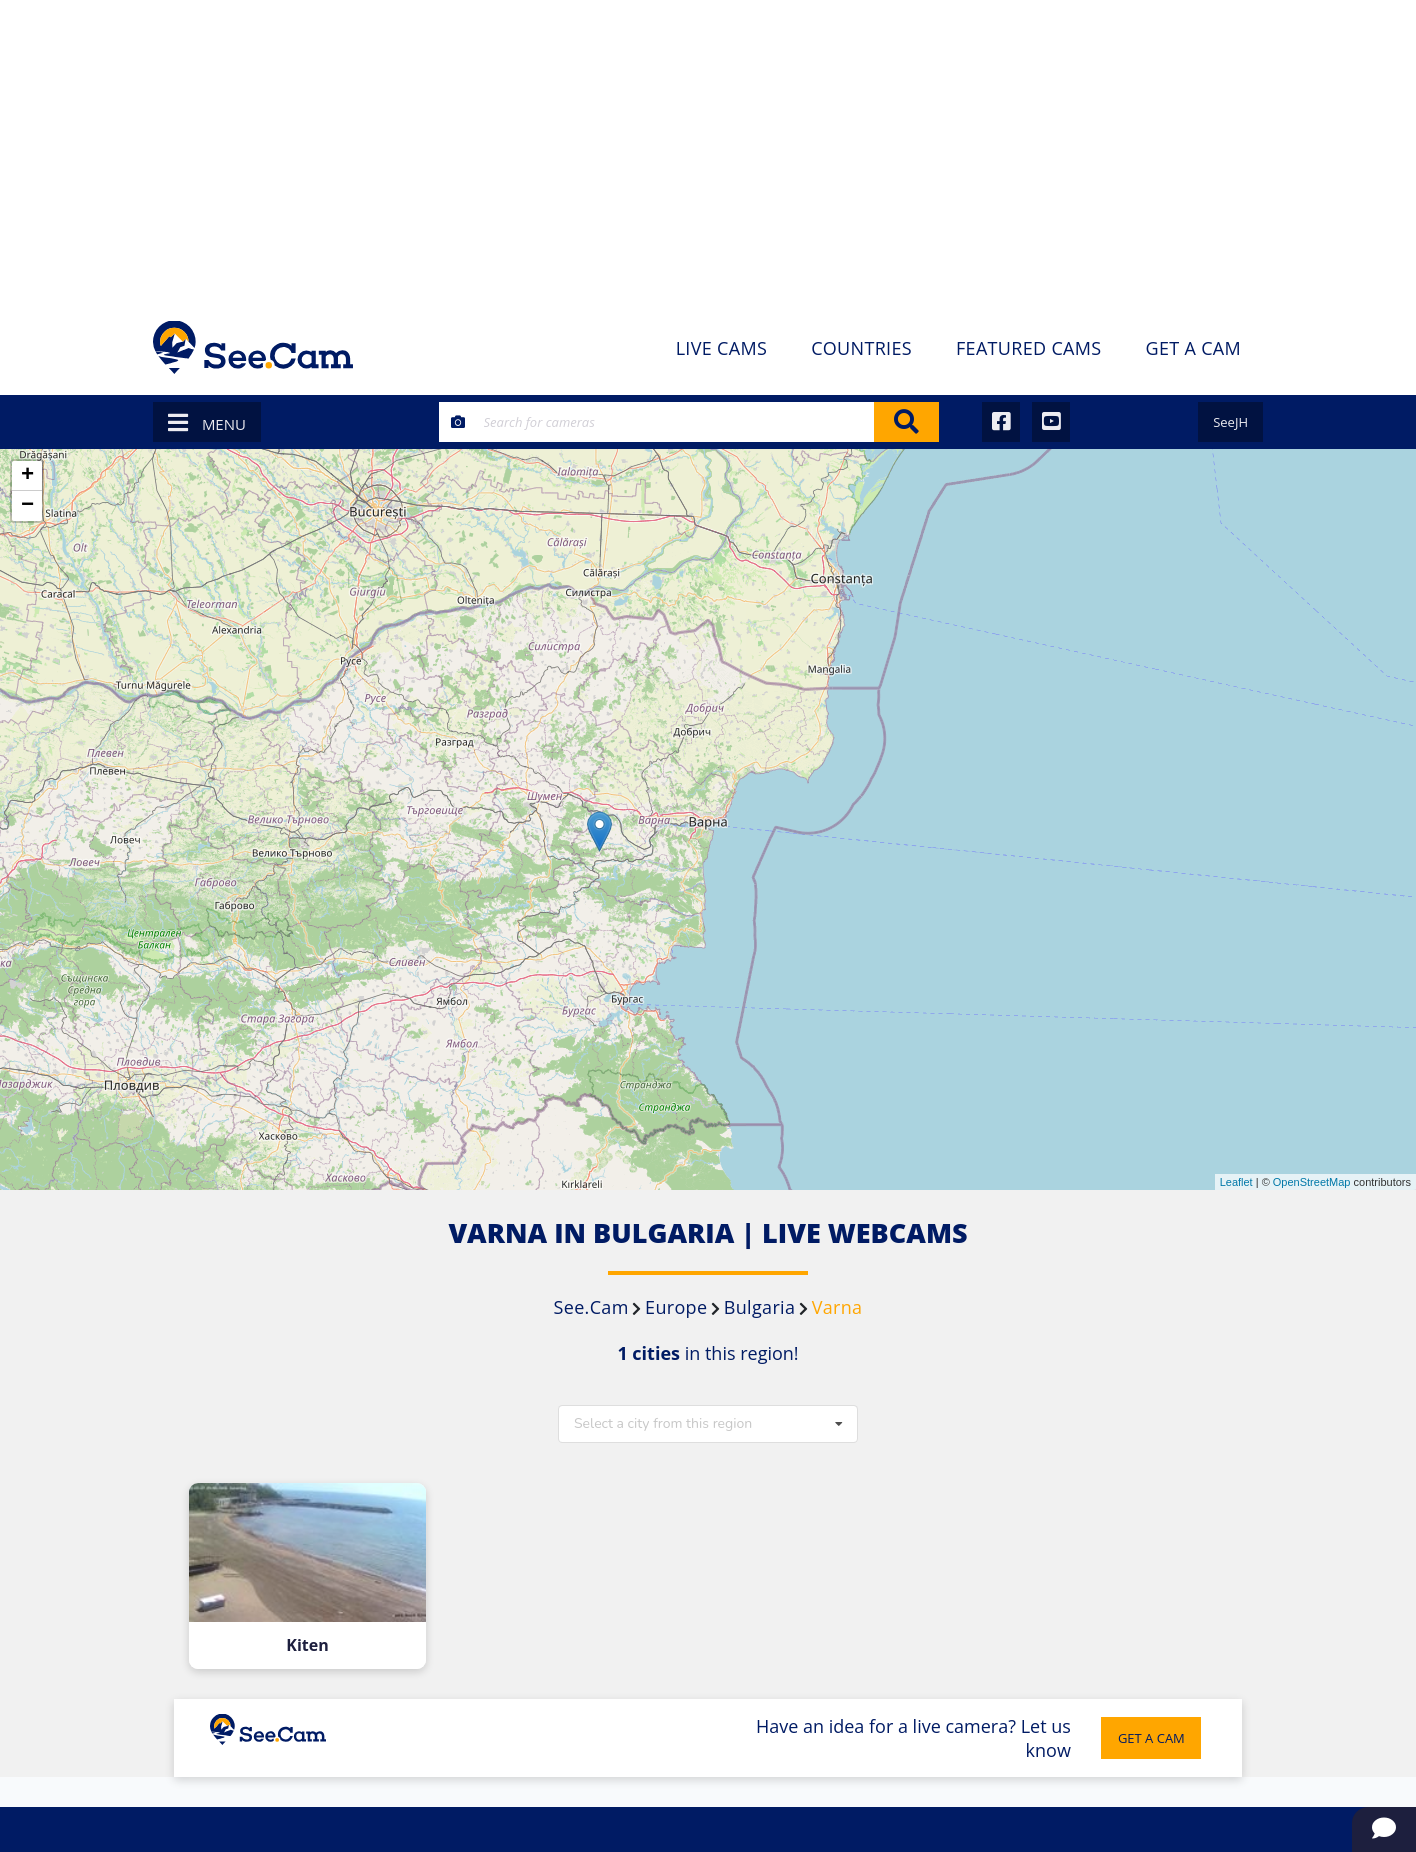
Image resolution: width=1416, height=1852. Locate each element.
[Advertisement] (708, 150)
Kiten (308, 1645)
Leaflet (1236, 1182)
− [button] (27, 506)
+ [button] (27, 476)
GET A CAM (1150, 1738)
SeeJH (1230, 422)
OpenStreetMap (1312, 1182)
